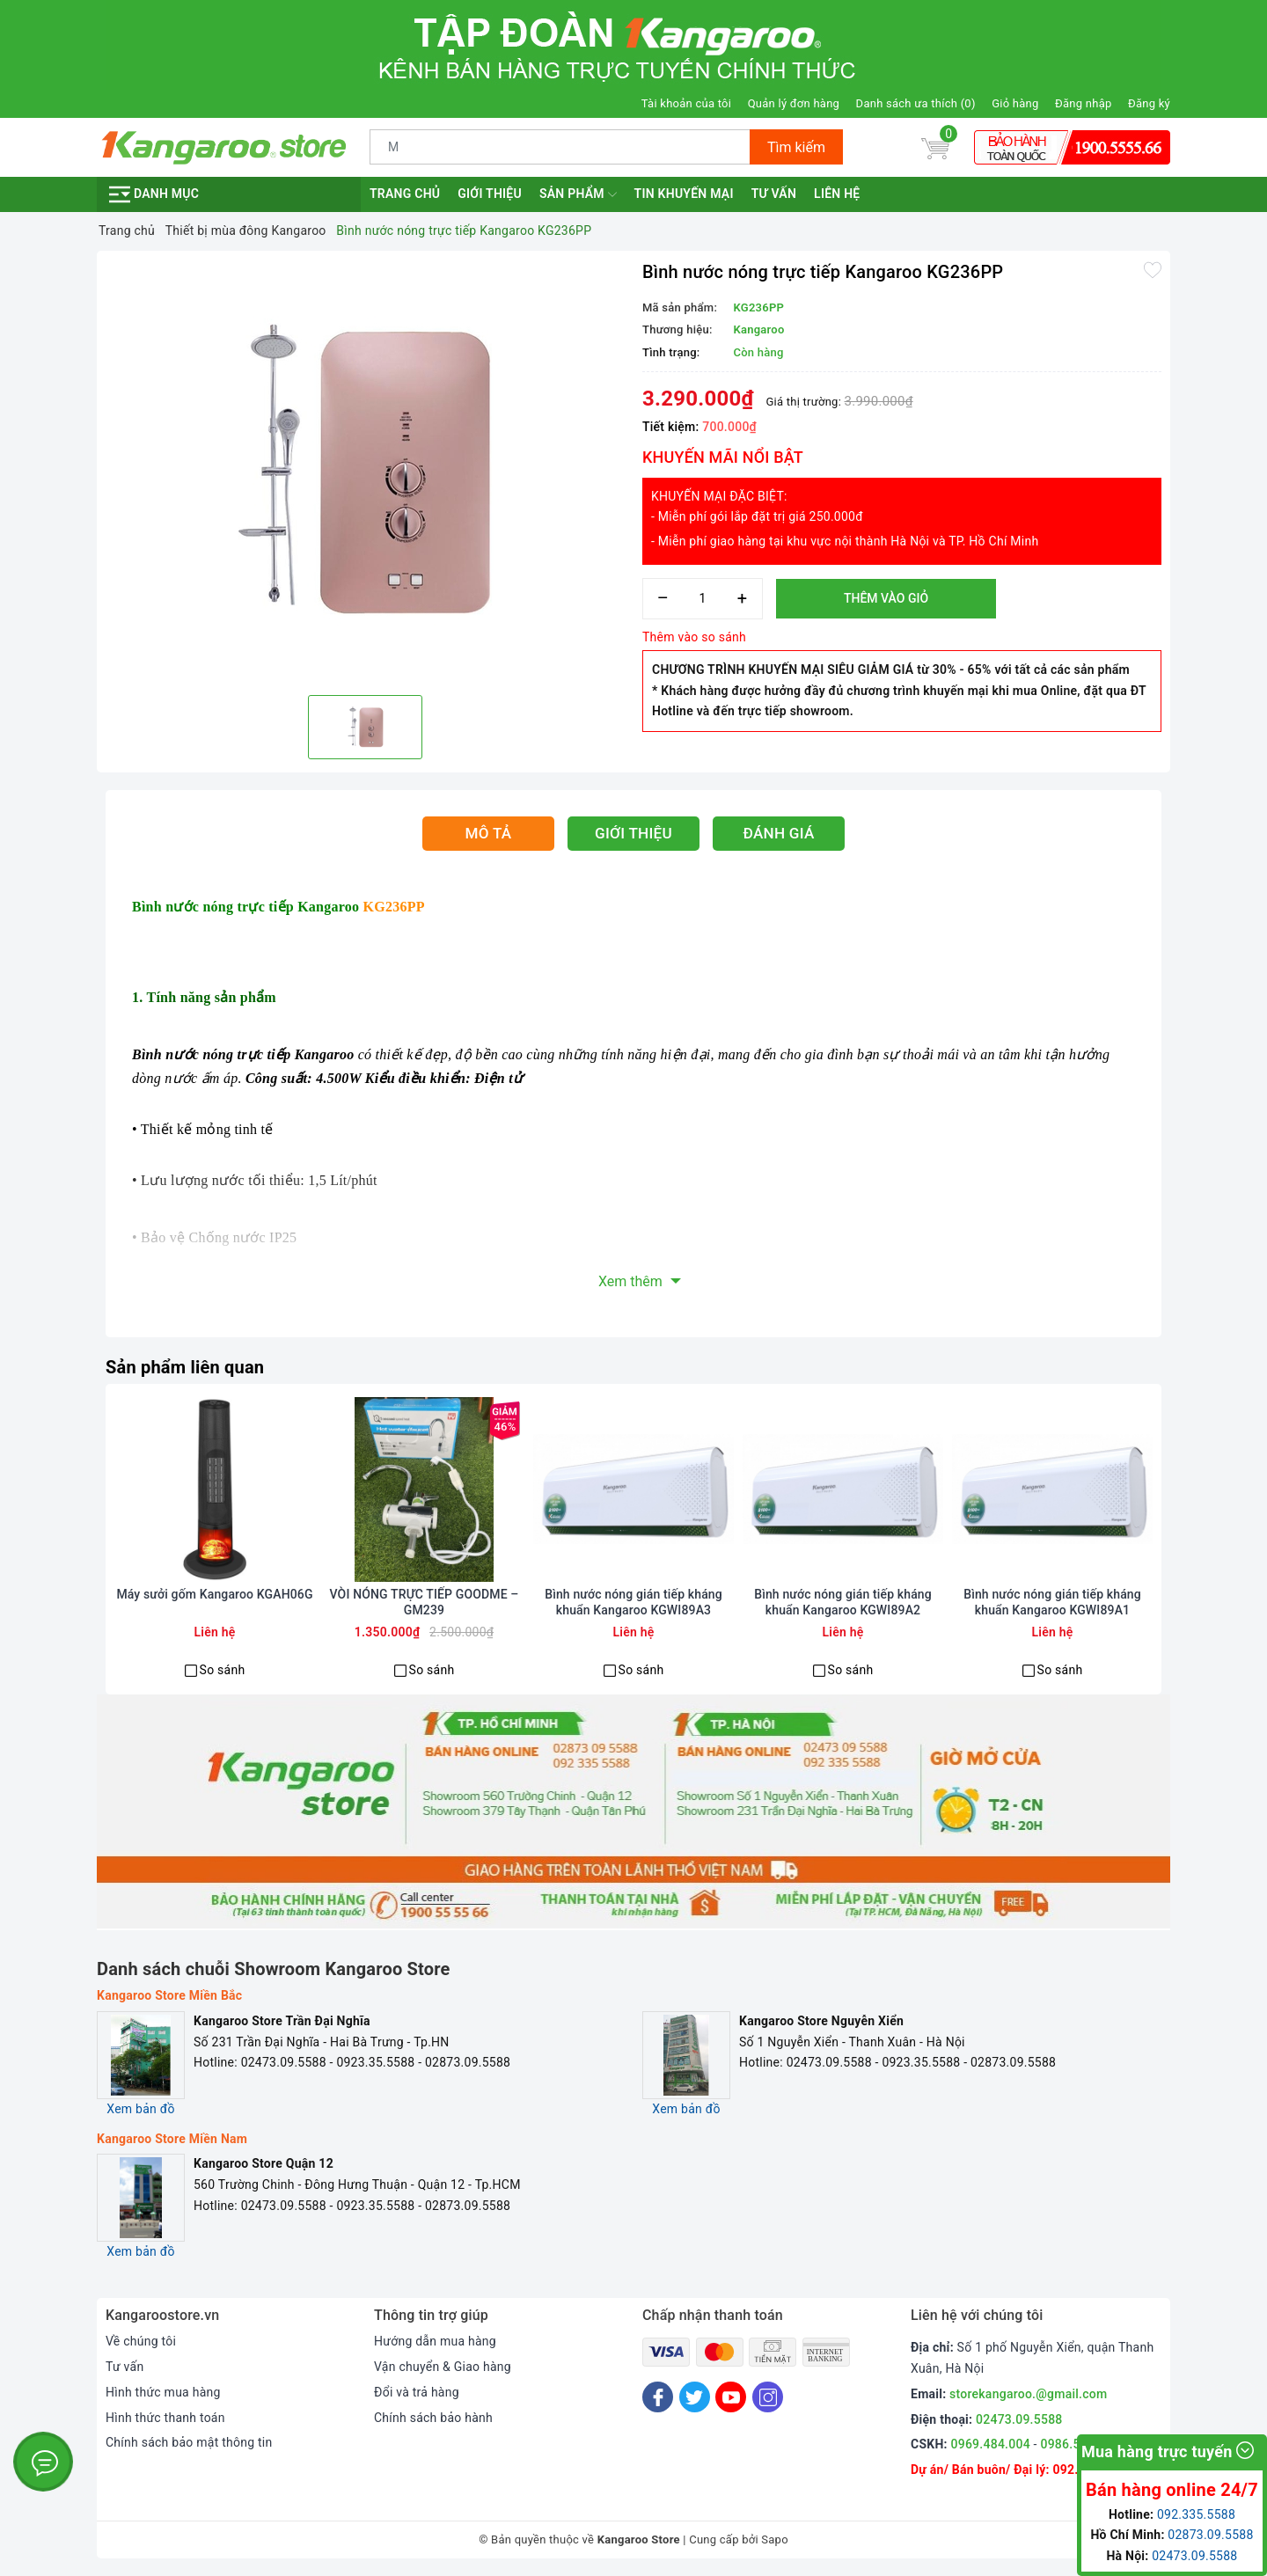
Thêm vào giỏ (886, 598)
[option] (365, 471)
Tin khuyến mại (684, 194)
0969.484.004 (990, 2444)
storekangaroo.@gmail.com (1028, 2394)
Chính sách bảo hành (433, 2418)
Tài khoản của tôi (686, 103)
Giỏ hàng (1015, 103)
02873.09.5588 (1210, 2535)
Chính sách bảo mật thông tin (189, 2442)
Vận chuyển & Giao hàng (442, 2367)
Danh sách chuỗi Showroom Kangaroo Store (273, 1969)
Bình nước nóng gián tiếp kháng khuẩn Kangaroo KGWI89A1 (1052, 1602)
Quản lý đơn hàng (793, 103)
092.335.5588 (1196, 2514)
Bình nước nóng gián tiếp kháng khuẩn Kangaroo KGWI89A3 (633, 1602)
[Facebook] (657, 2397)
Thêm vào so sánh (694, 637)
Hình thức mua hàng (163, 2392)
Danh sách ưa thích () (916, 103)
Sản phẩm (578, 194)
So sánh (222, 1670)
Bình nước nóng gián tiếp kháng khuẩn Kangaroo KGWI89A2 (843, 1602)
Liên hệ (837, 194)
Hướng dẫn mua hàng (435, 2341)
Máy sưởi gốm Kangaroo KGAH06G (214, 1594)
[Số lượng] (702, 598)
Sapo (774, 2539)
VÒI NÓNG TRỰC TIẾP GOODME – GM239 (424, 1602)
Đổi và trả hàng (416, 2392)
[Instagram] (767, 2397)
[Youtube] (730, 2397)
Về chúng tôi (141, 2341)
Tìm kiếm (796, 147)
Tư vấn (773, 194)
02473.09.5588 (1019, 2419)
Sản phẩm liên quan (185, 1367)
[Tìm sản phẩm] (560, 147)
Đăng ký (1149, 103)
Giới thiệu (490, 194)
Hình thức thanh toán (165, 2418)
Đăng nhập (1083, 103)
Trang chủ (405, 194)
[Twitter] (694, 2397)
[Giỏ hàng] (935, 147)
